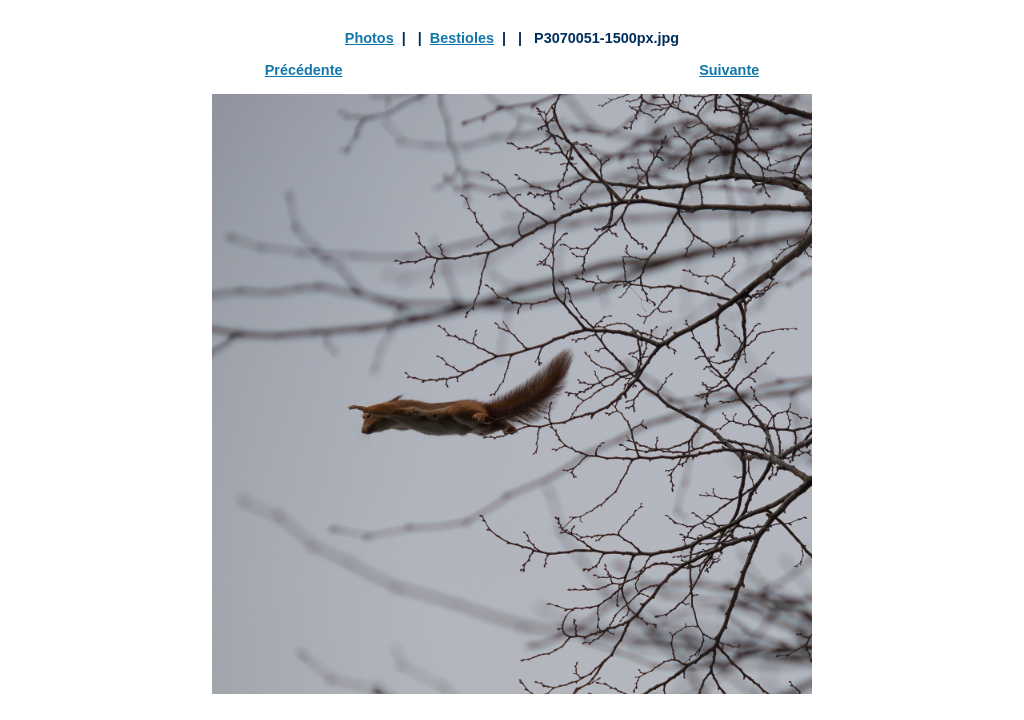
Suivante (729, 70)
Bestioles (462, 38)
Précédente (304, 70)
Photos (369, 38)
